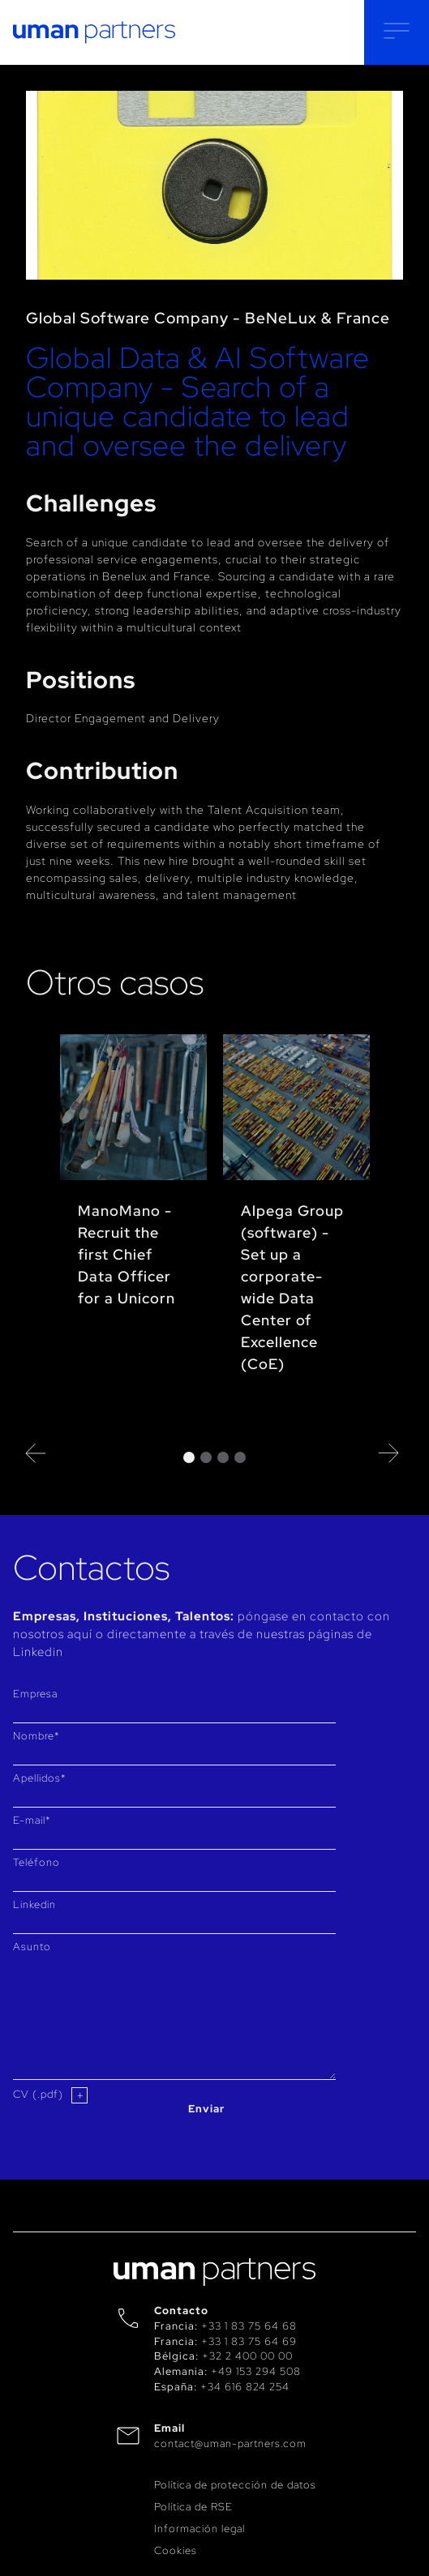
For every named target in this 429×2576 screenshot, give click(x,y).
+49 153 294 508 (256, 2371)
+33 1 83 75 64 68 (249, 2326)
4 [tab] (240, 1457)
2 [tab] (206, 1457)
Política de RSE (193, 2507)
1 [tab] (189, 1457)
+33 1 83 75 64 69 (249, 2341)
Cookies (175, 2550)
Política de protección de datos (235, 2485)
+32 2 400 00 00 (247, 2356)
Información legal (199, 2528)
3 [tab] (223, 1457)
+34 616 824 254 (245, 2387)
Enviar (206, 2109)
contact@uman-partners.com (230, 2443)
